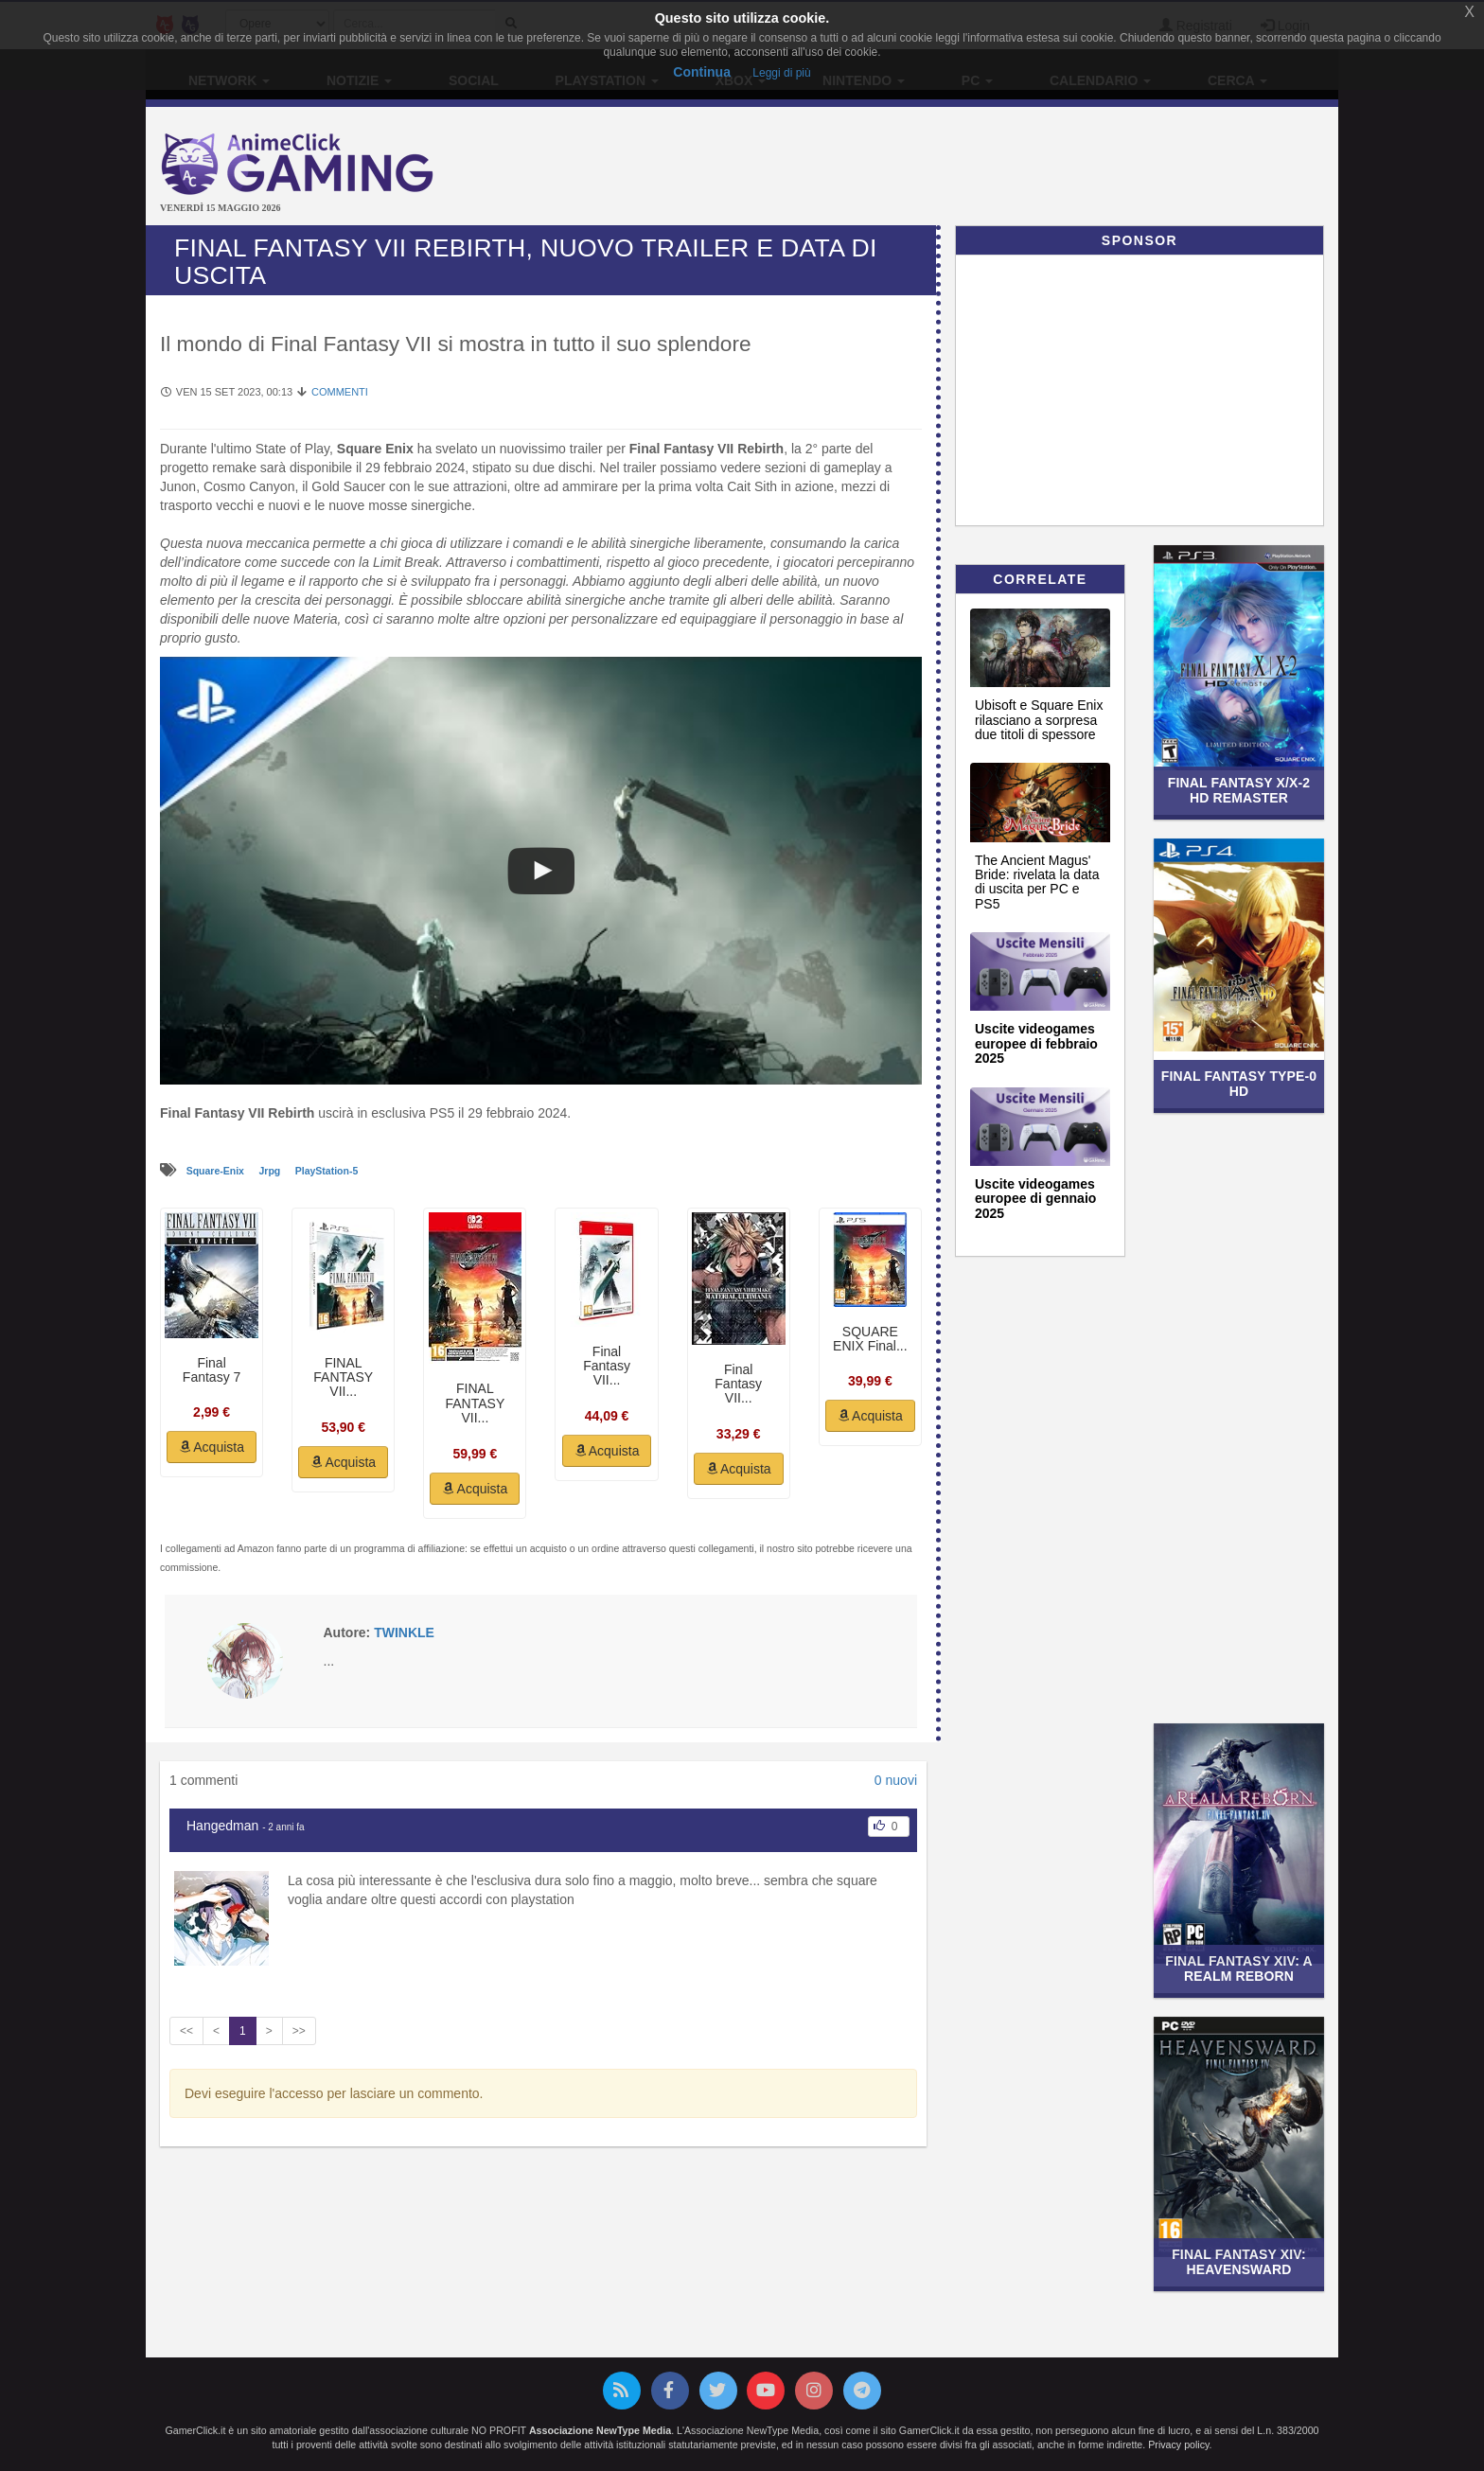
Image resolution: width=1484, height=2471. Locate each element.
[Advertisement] (940, 168)
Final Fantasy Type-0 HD (1238, 1083)
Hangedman (222, 1825)
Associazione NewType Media (600, 2430)
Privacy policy (1178, 2444)
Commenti (339, 391)
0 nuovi (895, 1780)
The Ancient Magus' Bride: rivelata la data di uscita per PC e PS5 (1037, 882)
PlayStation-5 (327, 1170)
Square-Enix (216, 1170)
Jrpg (270, 1170)
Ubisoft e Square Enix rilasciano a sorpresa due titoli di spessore (1039, 719)
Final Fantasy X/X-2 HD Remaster (1239, 789)
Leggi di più (781, 72)
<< (186, 2031)
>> (299, 2031)
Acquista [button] (211, 1447)
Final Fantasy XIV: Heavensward (1239, 2261)
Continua (702, 71)
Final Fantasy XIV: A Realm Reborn (1238, 1968)
